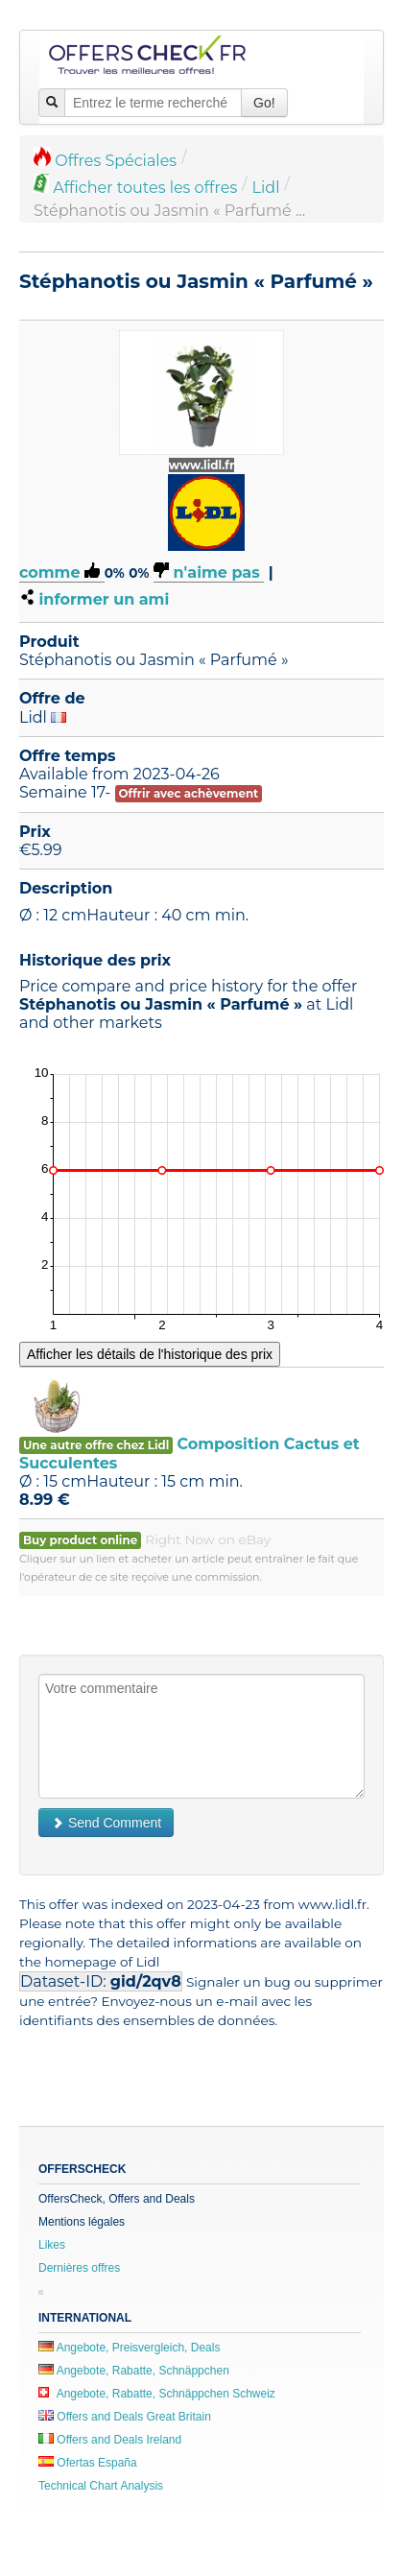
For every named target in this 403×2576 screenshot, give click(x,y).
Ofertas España (87, 2462)
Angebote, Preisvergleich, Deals (129, 2347)
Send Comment (106, 1822)
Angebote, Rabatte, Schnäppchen (133, 2370)
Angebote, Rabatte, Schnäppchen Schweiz (156, 2393)
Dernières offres (79, 2268)
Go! (264, 102)
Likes (51, 2245)
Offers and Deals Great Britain (124, 2416)
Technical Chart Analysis (100, 2486)
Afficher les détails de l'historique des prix (150, 1354)
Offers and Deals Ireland (109, 2439)
